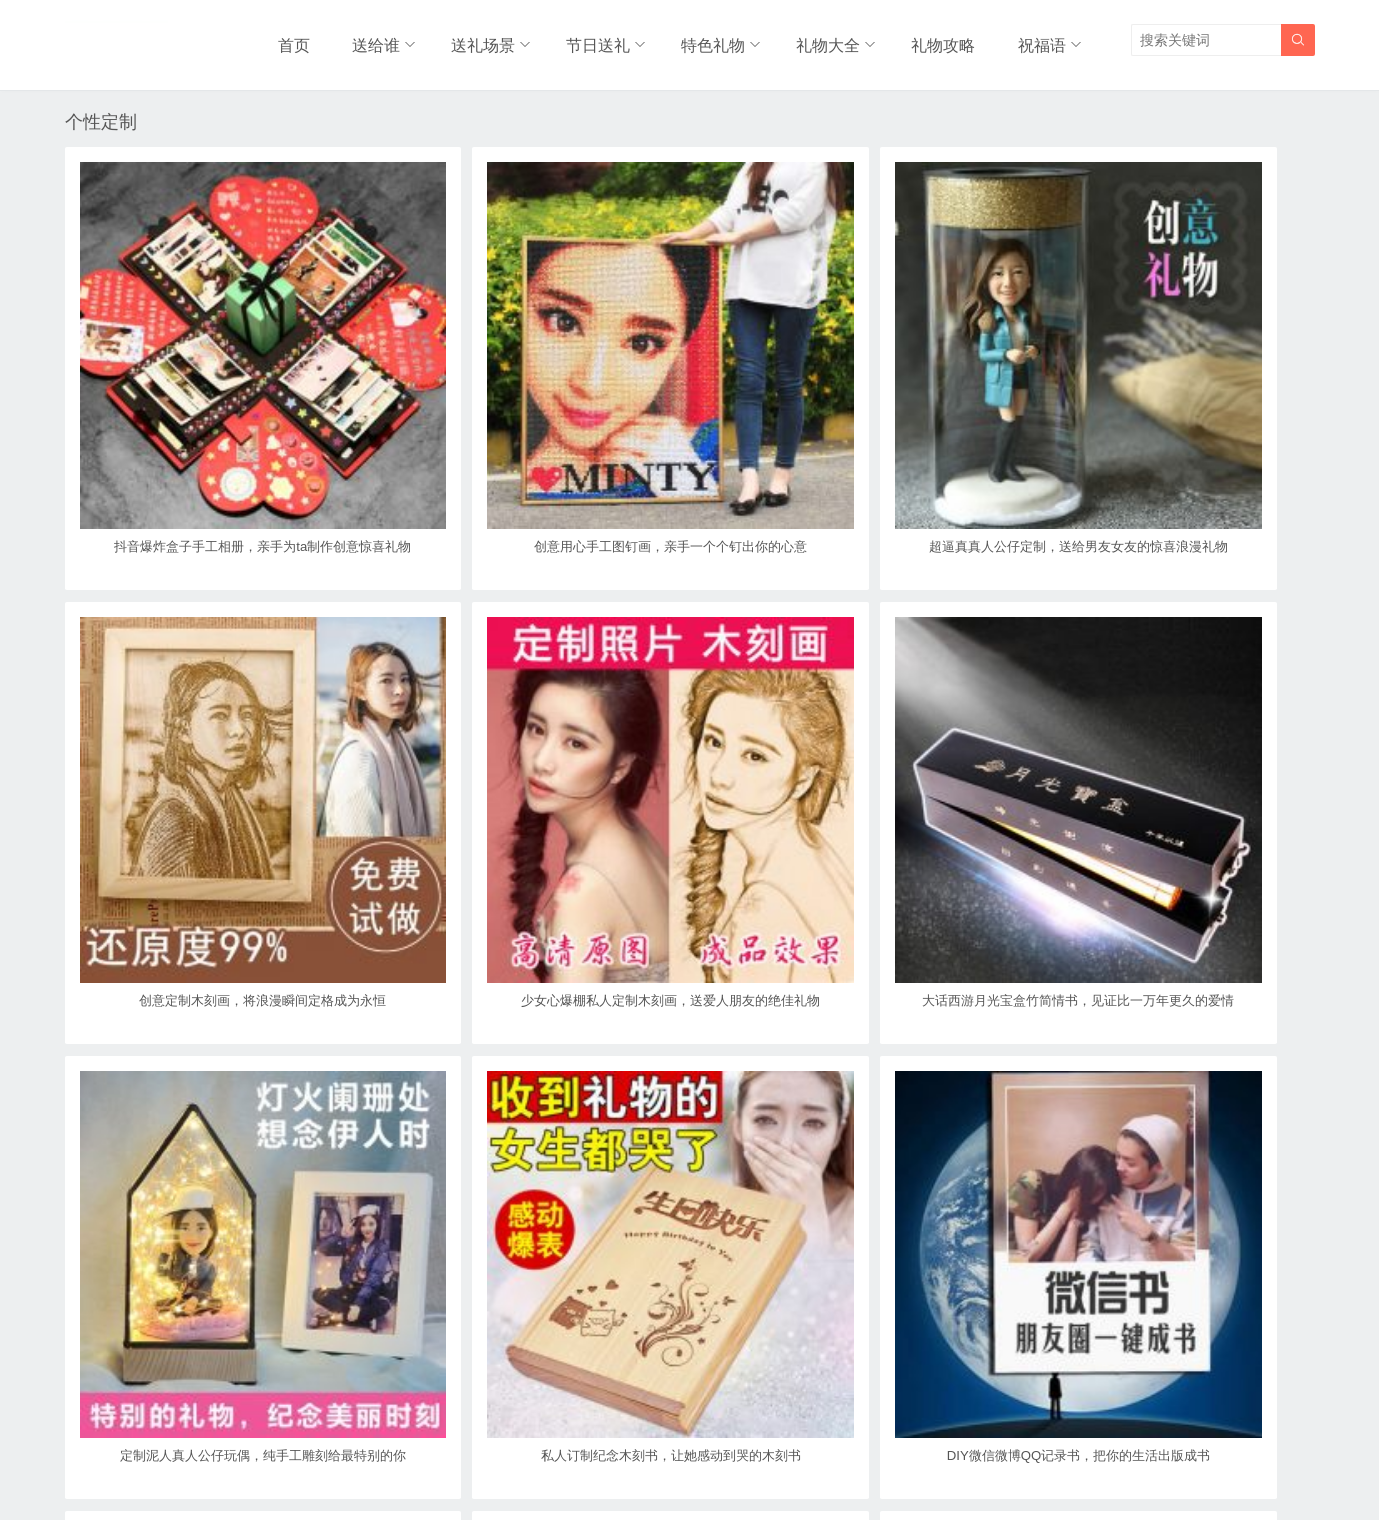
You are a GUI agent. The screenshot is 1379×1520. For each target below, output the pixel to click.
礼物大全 (829, 40)
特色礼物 (712, 40)
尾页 (761, 1368)
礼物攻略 (946, 40)
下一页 (690, 1368)
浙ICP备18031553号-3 (757, 1462)
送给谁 (370, 40)
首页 (295, 40)
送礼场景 (478, 40)
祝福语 (1039, 40)
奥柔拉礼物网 (642, 1462)
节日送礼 (595, 40)
